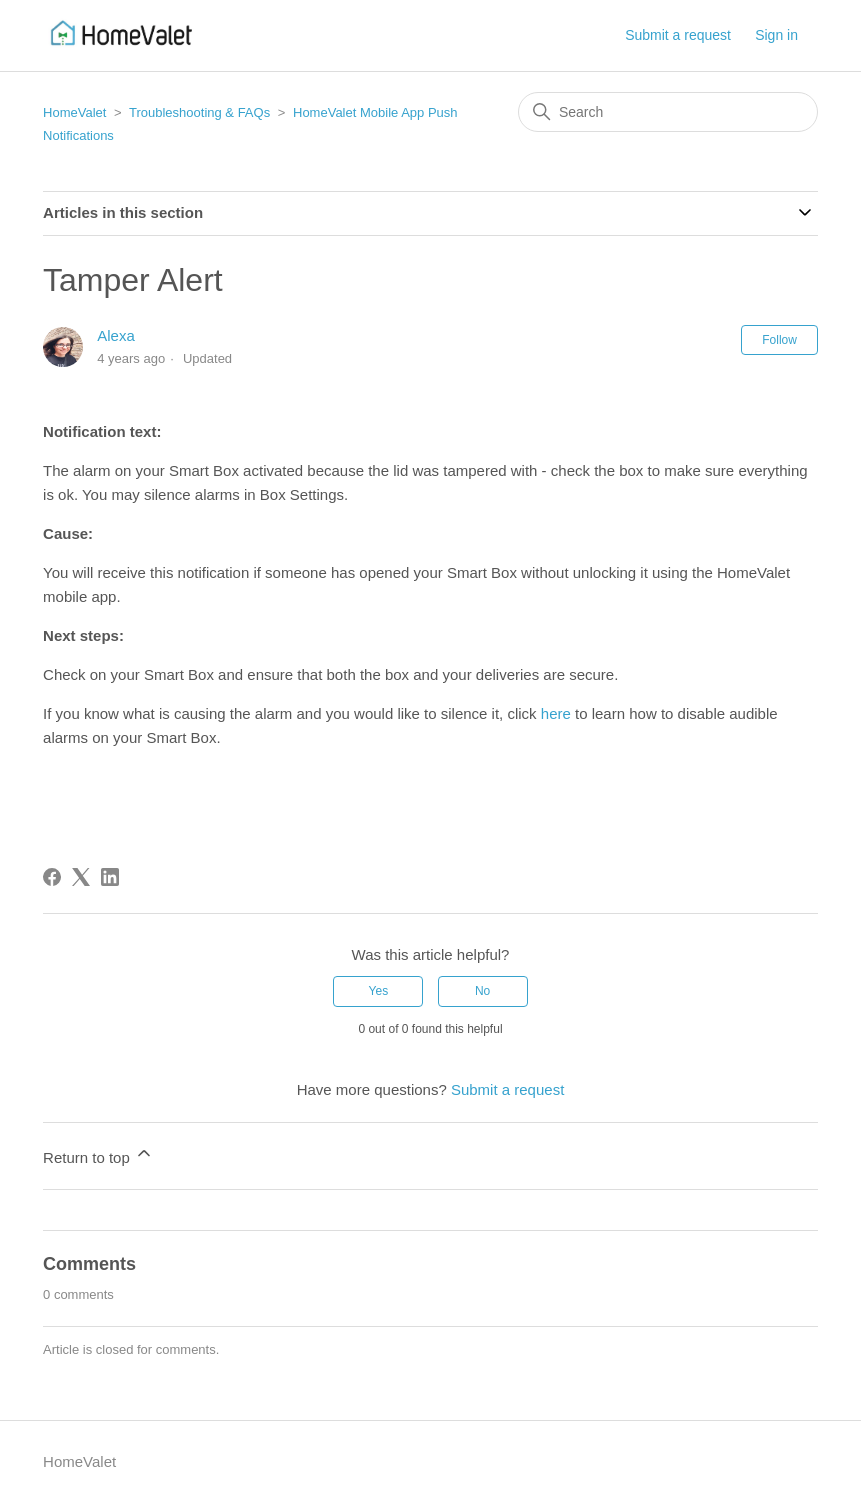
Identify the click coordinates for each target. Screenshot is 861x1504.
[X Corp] (81, 877)
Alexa (116, 335)
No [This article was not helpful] (482, 991)
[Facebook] (52, 877)
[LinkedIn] (110, 877)
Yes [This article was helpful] (379, 991)
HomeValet (74, 112)
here (556, 713)
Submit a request (678, 35)
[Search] (668, 112)
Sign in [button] (776, 35)
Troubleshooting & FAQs (199, 112)
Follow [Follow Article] (779, 340)
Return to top (98, 1154)
